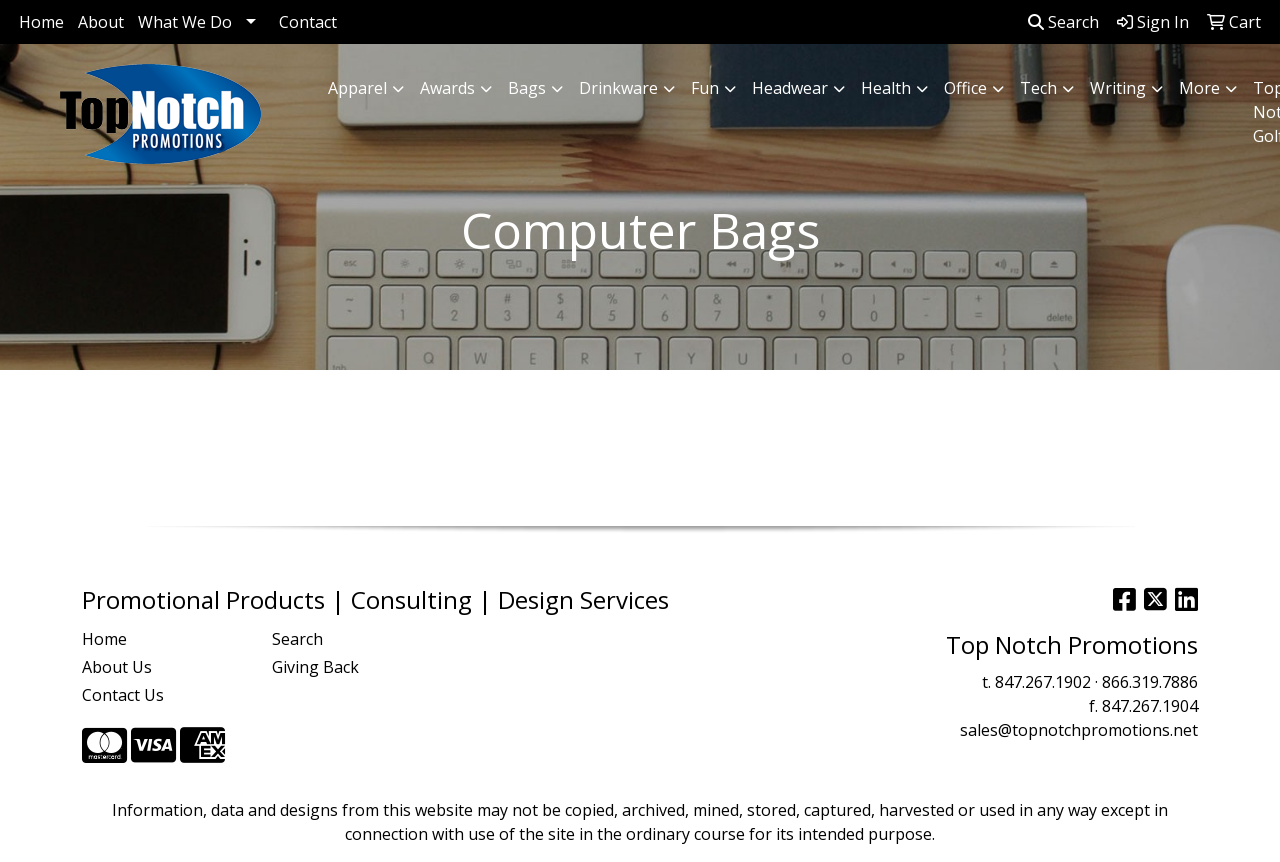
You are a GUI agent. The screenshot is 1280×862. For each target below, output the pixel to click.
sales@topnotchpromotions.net (1079, 730)
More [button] (1199, 88)
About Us (117, 667)
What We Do (185, 22)
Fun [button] (705, 88)
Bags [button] (527, 88)
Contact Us (123, 695)
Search (1063, 22)
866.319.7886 (1150, 682)
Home (41, 22)
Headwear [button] (790, 88)
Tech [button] (1038, 88)
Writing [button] (1118, 88)
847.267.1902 (1043, 682)
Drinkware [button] (618, 88)
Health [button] (886, 88)
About (101, 22)
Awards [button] (447, 88)
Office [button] (965, 88)
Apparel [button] (357, 88)
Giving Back (315, 667)
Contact (308, 22)
